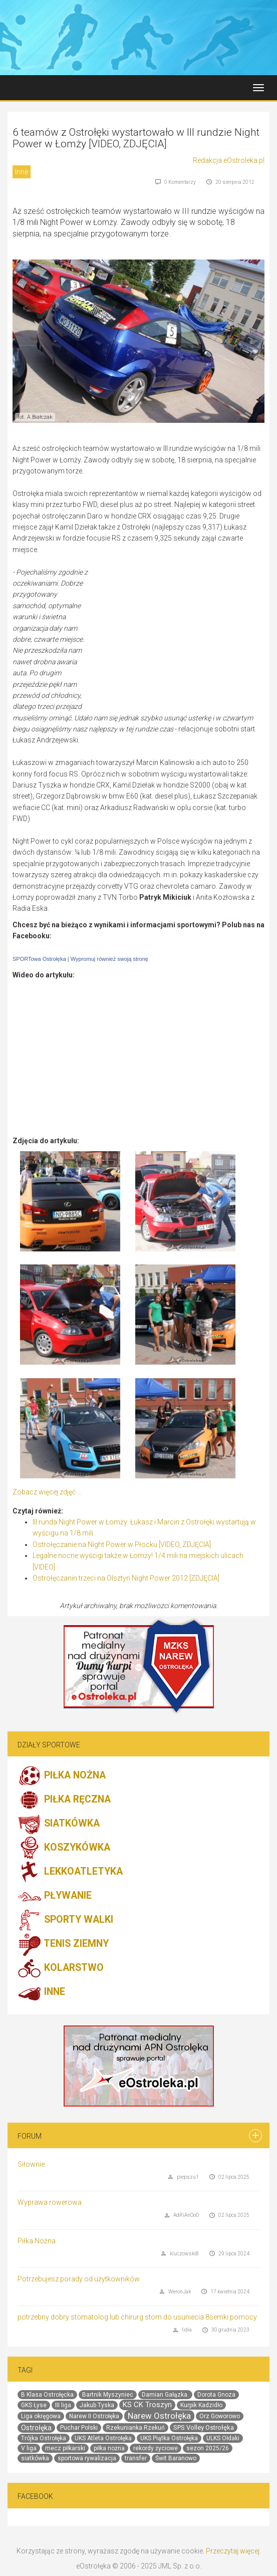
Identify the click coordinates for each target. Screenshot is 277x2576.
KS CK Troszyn (147, 2404)
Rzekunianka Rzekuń (135, 2427)
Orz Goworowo (219, 2416)
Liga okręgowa (41, 2416)
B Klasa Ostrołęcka (47, 2394)
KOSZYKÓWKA (64, 1848)
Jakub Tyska (97, 2405)
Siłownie (31, 2164)
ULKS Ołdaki (222, 2438)
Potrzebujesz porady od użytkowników (79, 2279)
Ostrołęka (36, 2428)
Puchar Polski (79, 2427)
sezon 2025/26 (207, 2448)
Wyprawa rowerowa (50, 2202)
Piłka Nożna (37, 2241)
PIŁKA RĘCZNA (64, 1800)
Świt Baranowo (175, 2458)
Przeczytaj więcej (232, 2551)
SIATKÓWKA (59, 1824)
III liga (63, 2405)
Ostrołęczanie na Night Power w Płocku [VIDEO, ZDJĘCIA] (122, 1544)
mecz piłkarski (65, 2448)
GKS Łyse (34, 2405)
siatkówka (35, 2458)
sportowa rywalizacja (87, 2458)
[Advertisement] (180, 639)
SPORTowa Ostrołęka (39, 959)
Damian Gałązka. (165, 2394)
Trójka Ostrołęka (43, 2438)
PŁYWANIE (55, 1896)
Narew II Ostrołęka (94, 2416)
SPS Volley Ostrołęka (203, 2427)
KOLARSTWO (61, 1968)
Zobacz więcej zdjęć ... (47, 1492)
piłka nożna (109, 2448)
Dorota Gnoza (216, 2394)
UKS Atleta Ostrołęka (103, 2438)
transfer (136, 2458)
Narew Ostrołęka (159, 2416)
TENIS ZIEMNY (63, 1944)
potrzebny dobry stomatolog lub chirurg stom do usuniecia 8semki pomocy (137, 2317)
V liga (29, 2448)
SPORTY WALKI (65, 1920)
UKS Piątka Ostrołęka (169, 2438)
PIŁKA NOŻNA (62, 1776)
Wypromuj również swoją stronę (109, 959)
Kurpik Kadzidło (201, 2405)
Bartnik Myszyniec (107, 2394)
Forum (30, 2136)
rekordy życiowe (155, 2448)
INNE (41, 1992)
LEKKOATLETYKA (70, 1872)
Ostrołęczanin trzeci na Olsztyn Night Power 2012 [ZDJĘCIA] (126, 1578)
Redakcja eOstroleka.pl (228, 160)
